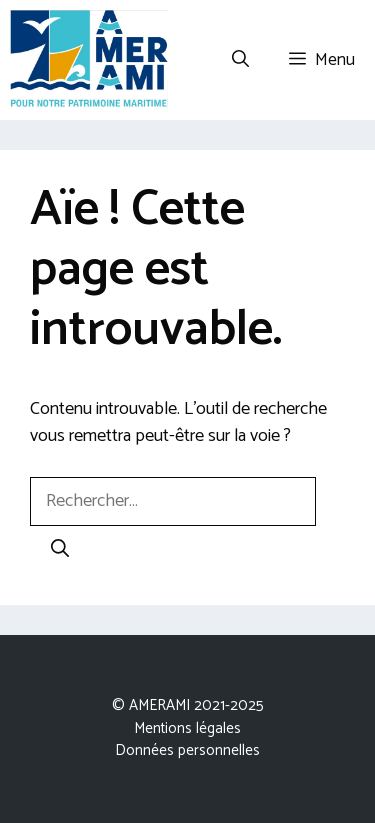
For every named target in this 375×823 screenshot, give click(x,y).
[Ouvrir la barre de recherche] (240, 60)
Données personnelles (187, 750)
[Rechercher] (60, 550)
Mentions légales (187, 728)
